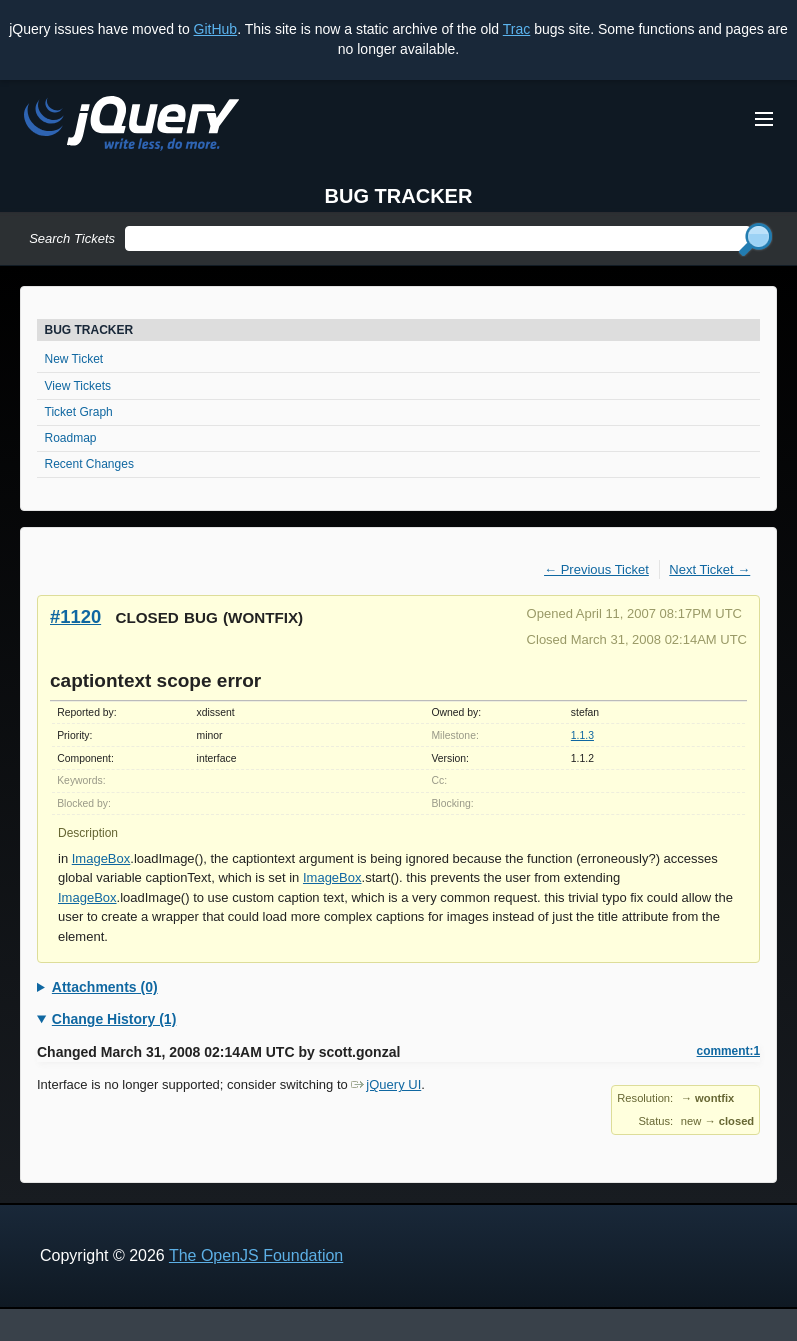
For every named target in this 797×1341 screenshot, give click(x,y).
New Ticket (74, 359)
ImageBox (101, 858)
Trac (516, 29)
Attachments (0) (105, 987)
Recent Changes (89, 464)
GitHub (216, 29)
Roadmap (71, 438)
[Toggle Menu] (764, 119)
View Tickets (78, 386)
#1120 (75, 616)
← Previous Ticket (596, 569)
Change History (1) (114, 1019)
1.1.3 (582, 735)
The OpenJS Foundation (256, 1255)
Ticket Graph (79, 412)
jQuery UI (386, 1084)
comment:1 (728, 1051)
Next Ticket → (709, 569)
